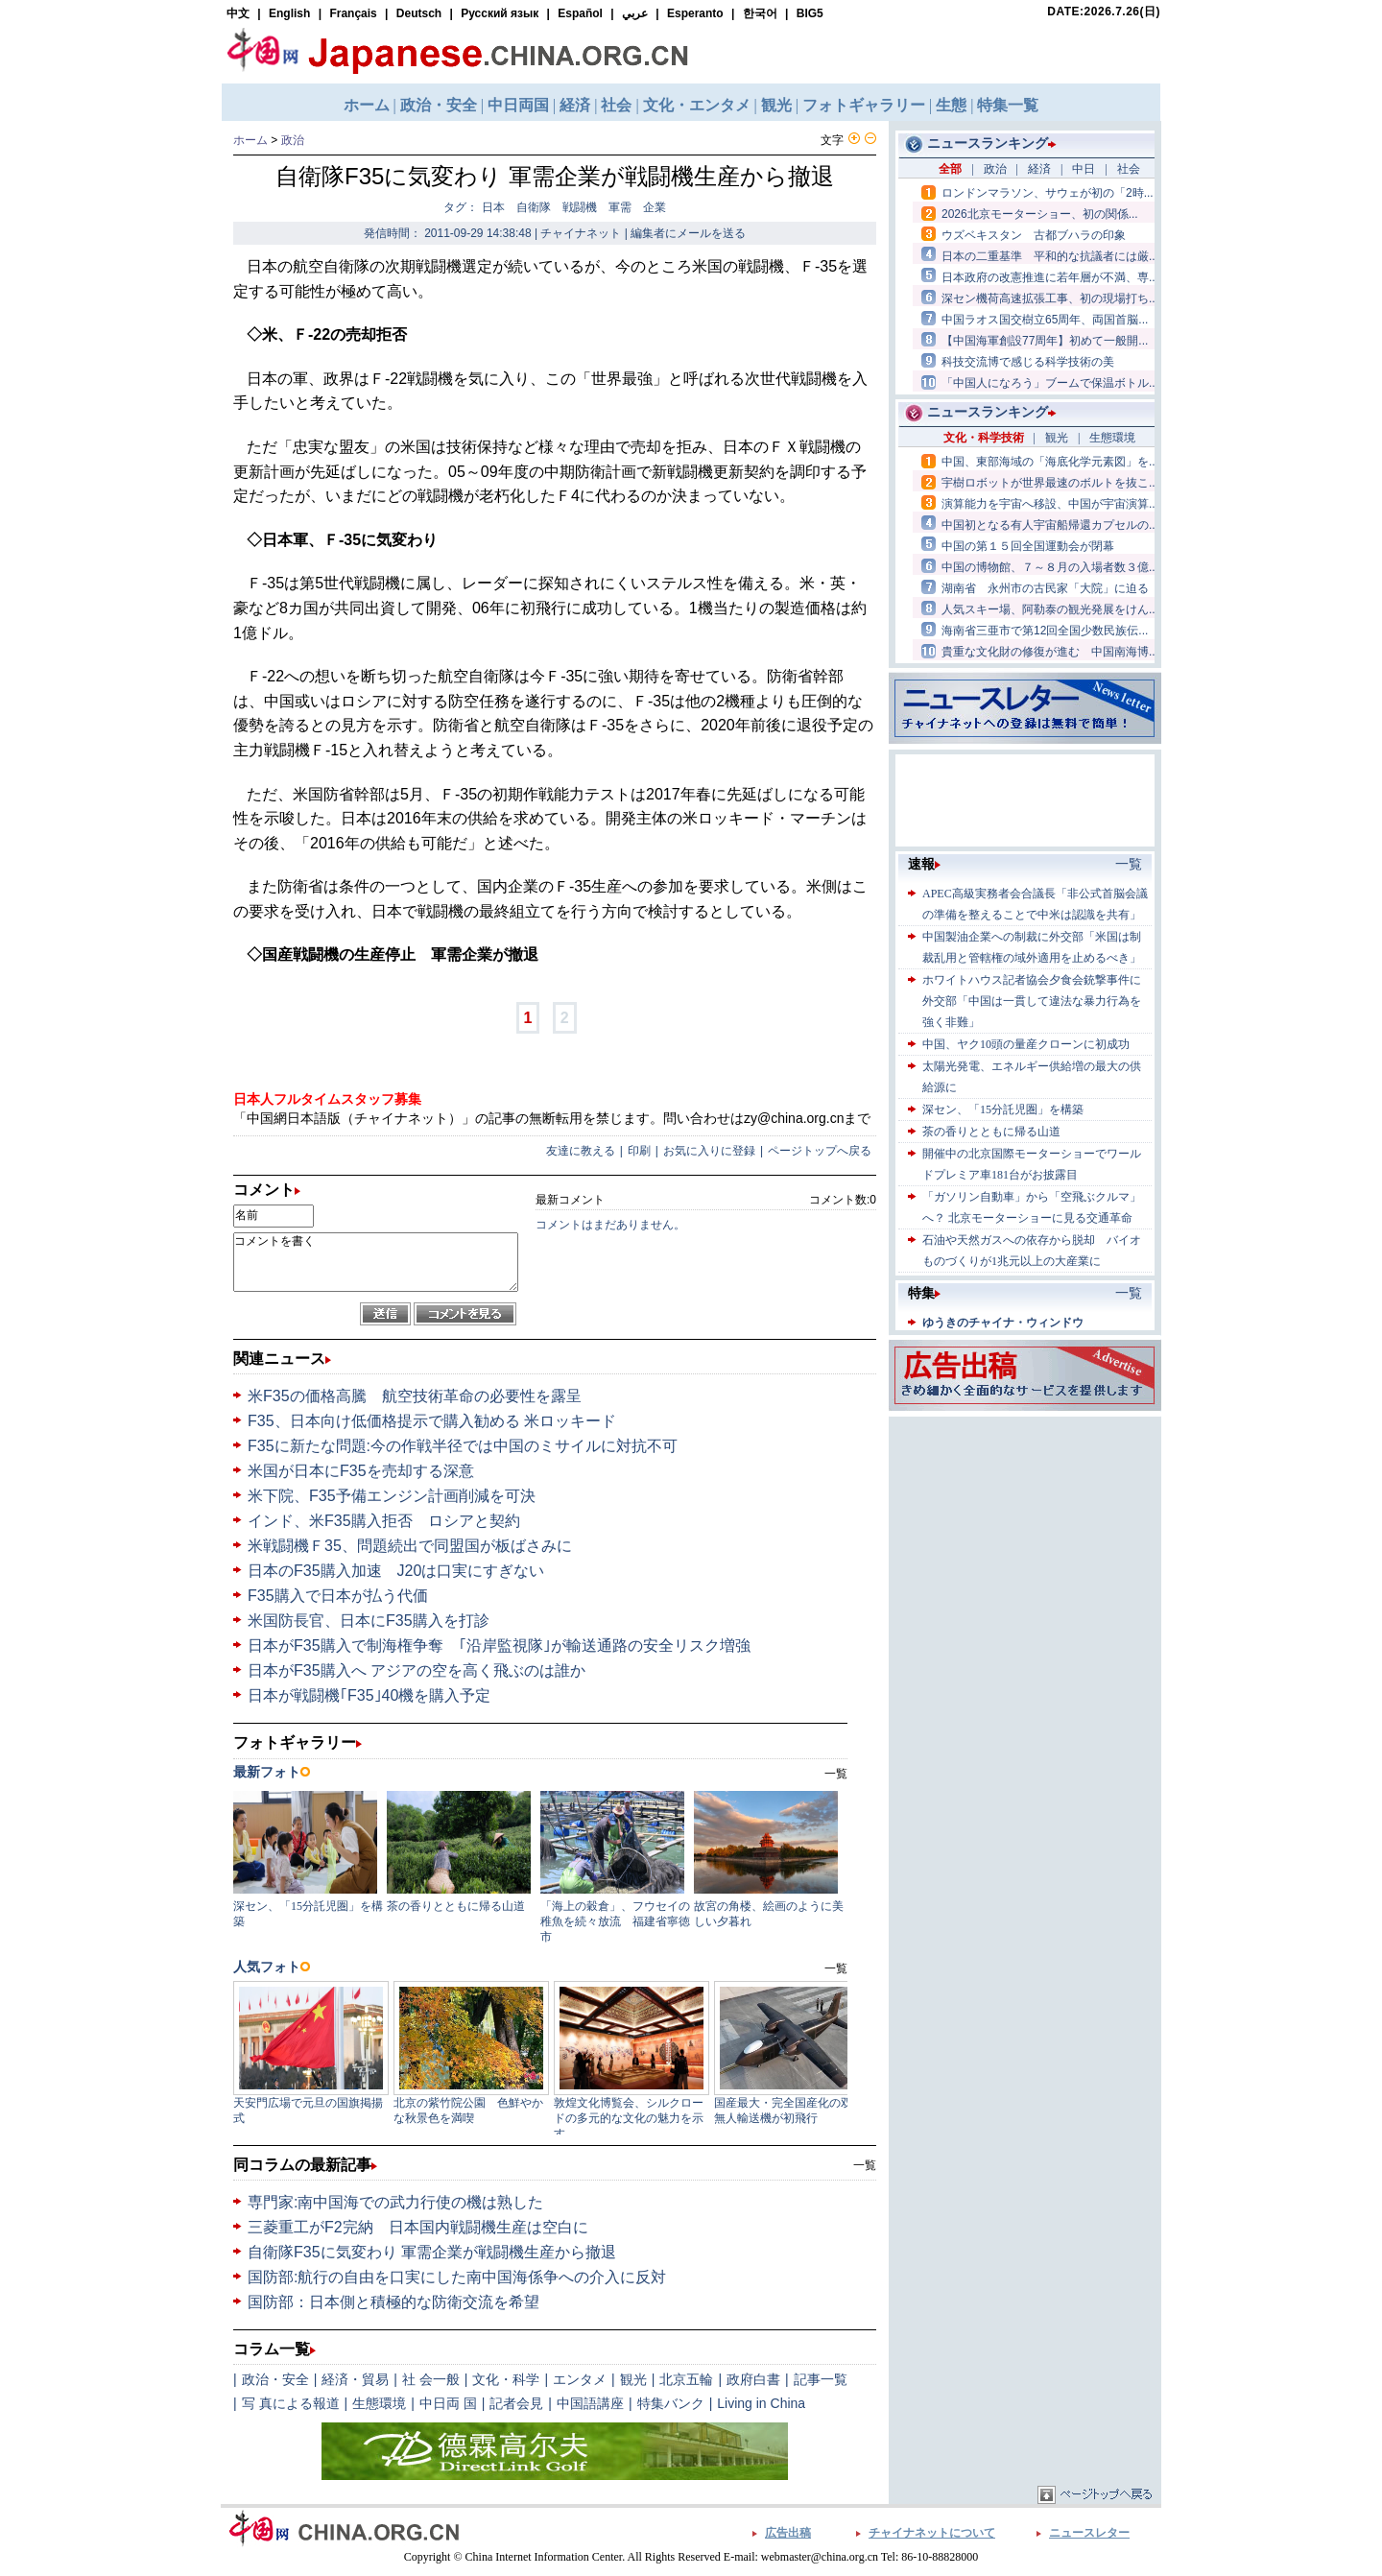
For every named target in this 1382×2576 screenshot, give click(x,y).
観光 (633, 2379)
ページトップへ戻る (819, 1150)
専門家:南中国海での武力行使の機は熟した (395, 2202)
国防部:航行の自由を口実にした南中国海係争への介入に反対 (457, 2277)
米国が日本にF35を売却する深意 (361, 1471)
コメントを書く (375, 1262)
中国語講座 (590, 2403)
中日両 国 (448, 2403)
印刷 (639, 1150)
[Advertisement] (1025, 1541)
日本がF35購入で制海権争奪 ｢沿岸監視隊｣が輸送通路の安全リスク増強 (499, 1645)
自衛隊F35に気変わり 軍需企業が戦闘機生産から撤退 (432, 2252)
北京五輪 (686, 2379)
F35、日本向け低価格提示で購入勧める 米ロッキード (432, 1421)
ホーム (250, 140)
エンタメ (580, 2379)
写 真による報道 (291, 2403)
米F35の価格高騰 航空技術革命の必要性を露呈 (415, 1396)
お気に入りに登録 (709, 1150)
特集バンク (670, 2403)
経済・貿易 (355, 2379)
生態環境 (379, 2403)
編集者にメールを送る (688, 233)
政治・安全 (275, 2379)
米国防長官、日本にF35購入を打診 (368, 1620)
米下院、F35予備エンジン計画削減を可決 (392, 1496)
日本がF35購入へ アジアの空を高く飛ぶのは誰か (416, 1670)
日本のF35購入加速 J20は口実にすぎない (396, 1570)
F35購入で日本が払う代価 (338, 1595)
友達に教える (580, 1150)
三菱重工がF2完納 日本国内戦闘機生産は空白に (418, 2227)
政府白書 (753, 2379)
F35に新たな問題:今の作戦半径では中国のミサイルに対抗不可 (463, 1446)
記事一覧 (820, 2379)
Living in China (761, 2403)
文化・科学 (505, 2379)
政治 (292, 140)
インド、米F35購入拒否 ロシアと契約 (384, 1521)
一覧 (864, 2165)
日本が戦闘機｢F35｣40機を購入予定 (369, 1695)
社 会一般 (431, 2379)
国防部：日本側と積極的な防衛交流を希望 (393, 2302)
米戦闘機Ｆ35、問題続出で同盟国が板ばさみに (410, 1546)
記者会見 (516, 2403)
